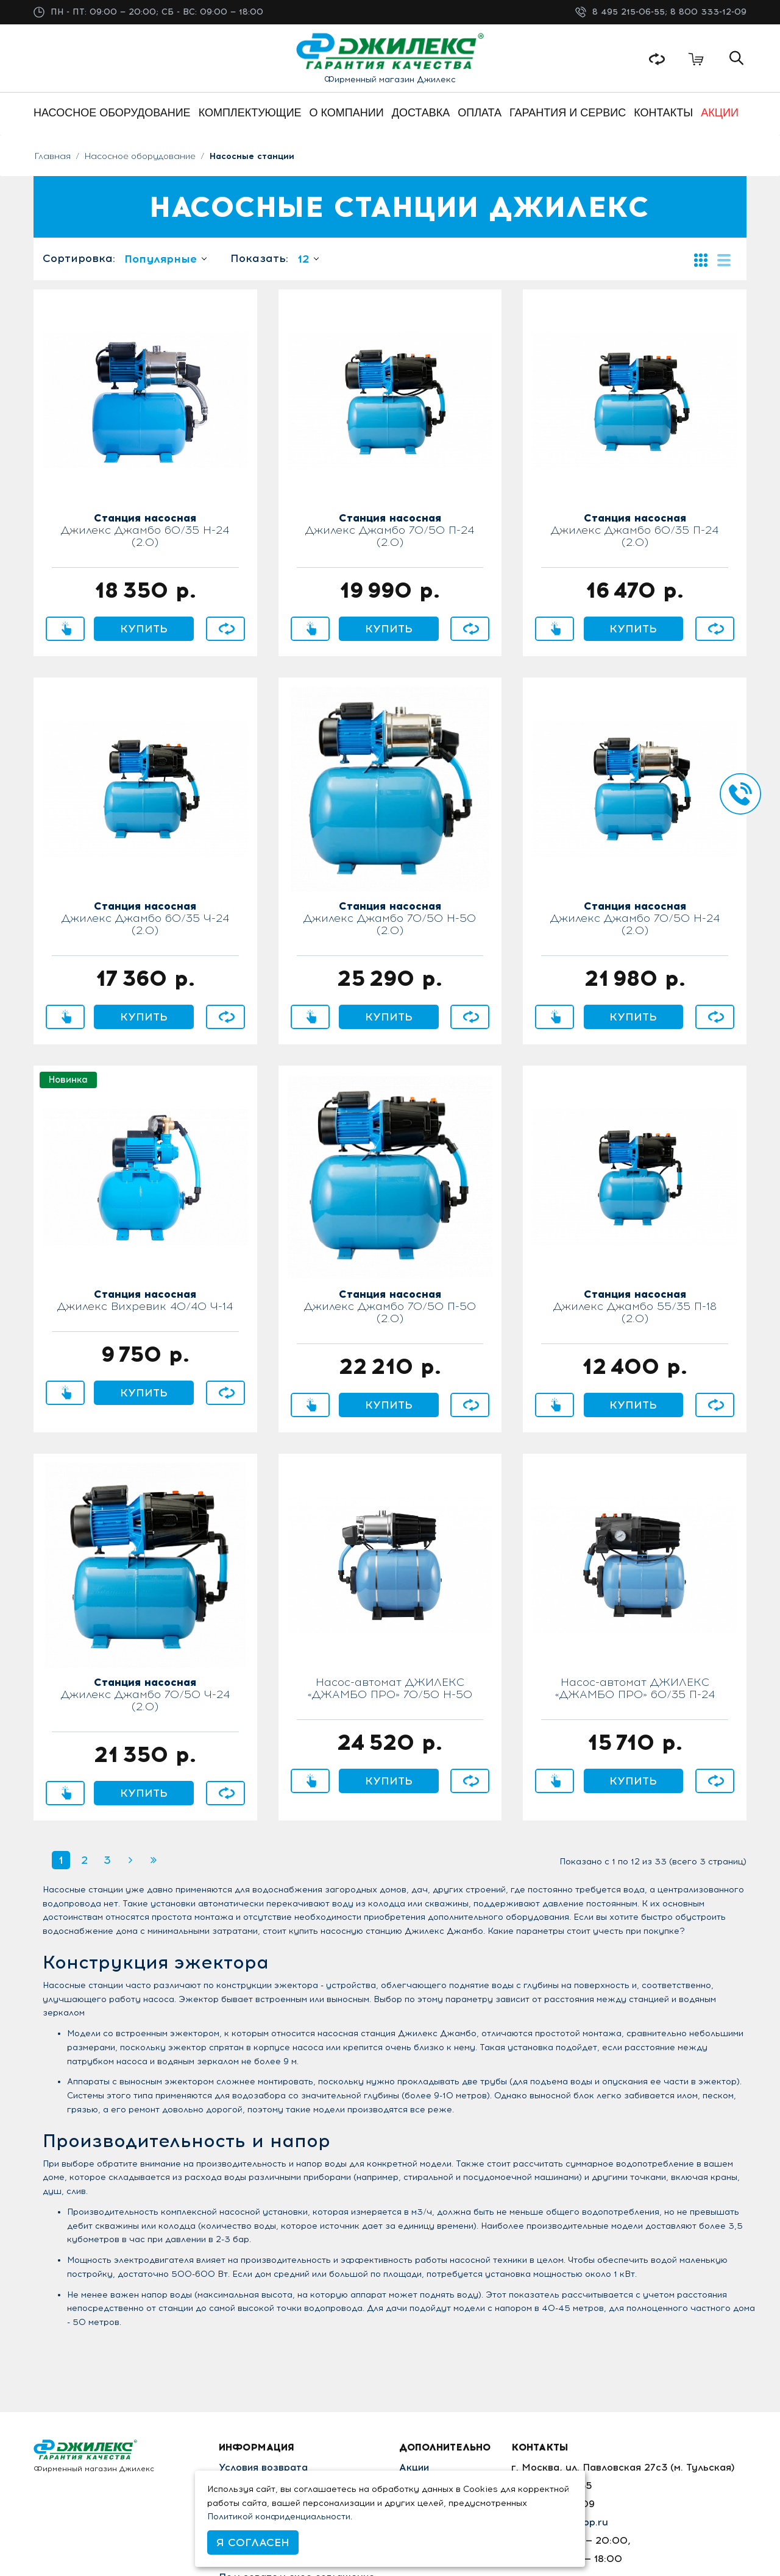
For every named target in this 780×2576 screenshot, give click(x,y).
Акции (416, 2467)
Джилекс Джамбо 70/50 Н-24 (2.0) (635, 919)
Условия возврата (263, 2467)
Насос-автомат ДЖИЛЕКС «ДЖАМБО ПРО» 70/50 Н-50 (389, 1689)
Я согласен (252, 2542)
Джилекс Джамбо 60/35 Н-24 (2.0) (145, 530)
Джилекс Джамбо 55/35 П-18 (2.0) (635, 1307)
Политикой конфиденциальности (278, 2516)
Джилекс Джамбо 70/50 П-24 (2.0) (389, 530)
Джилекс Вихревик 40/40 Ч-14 (145, 1301)
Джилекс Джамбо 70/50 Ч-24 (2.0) (145, 1695)
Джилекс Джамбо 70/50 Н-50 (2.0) (389, 919)
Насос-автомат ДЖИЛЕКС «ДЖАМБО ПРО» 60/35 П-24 (635, 1689)
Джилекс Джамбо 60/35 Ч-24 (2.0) (145, 919)
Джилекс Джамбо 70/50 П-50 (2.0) (390, 1307)
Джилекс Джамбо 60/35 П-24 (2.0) (634, 530)
